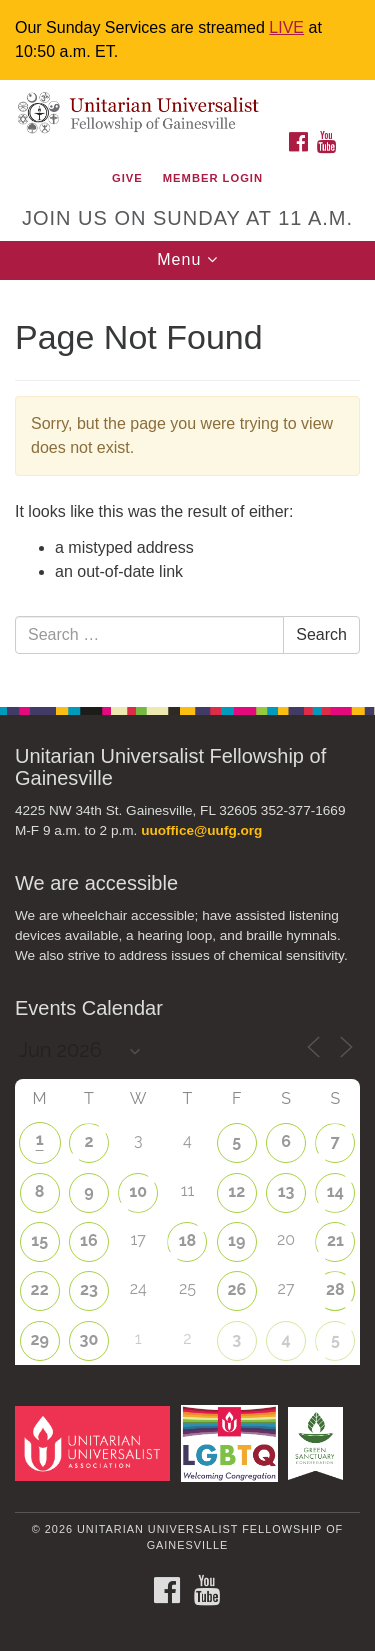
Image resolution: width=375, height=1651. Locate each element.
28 (335, 1289)
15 (39, 1240)
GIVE (127, 178)
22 (40, 1289)
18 (188, 1240)
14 (335, 1191)
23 (89, 1289)
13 (286, 1191)
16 (89, 1240)
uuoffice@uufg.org (201, 830)
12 (236, 1191)
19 (236, 1240)
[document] (187, 482)
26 (236, 1289)
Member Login (213, 178)
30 (89, 1339)
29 (39, 1339)
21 (335, 1240)
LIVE (286, 27)
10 (138, 1191)
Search (321, 634)
